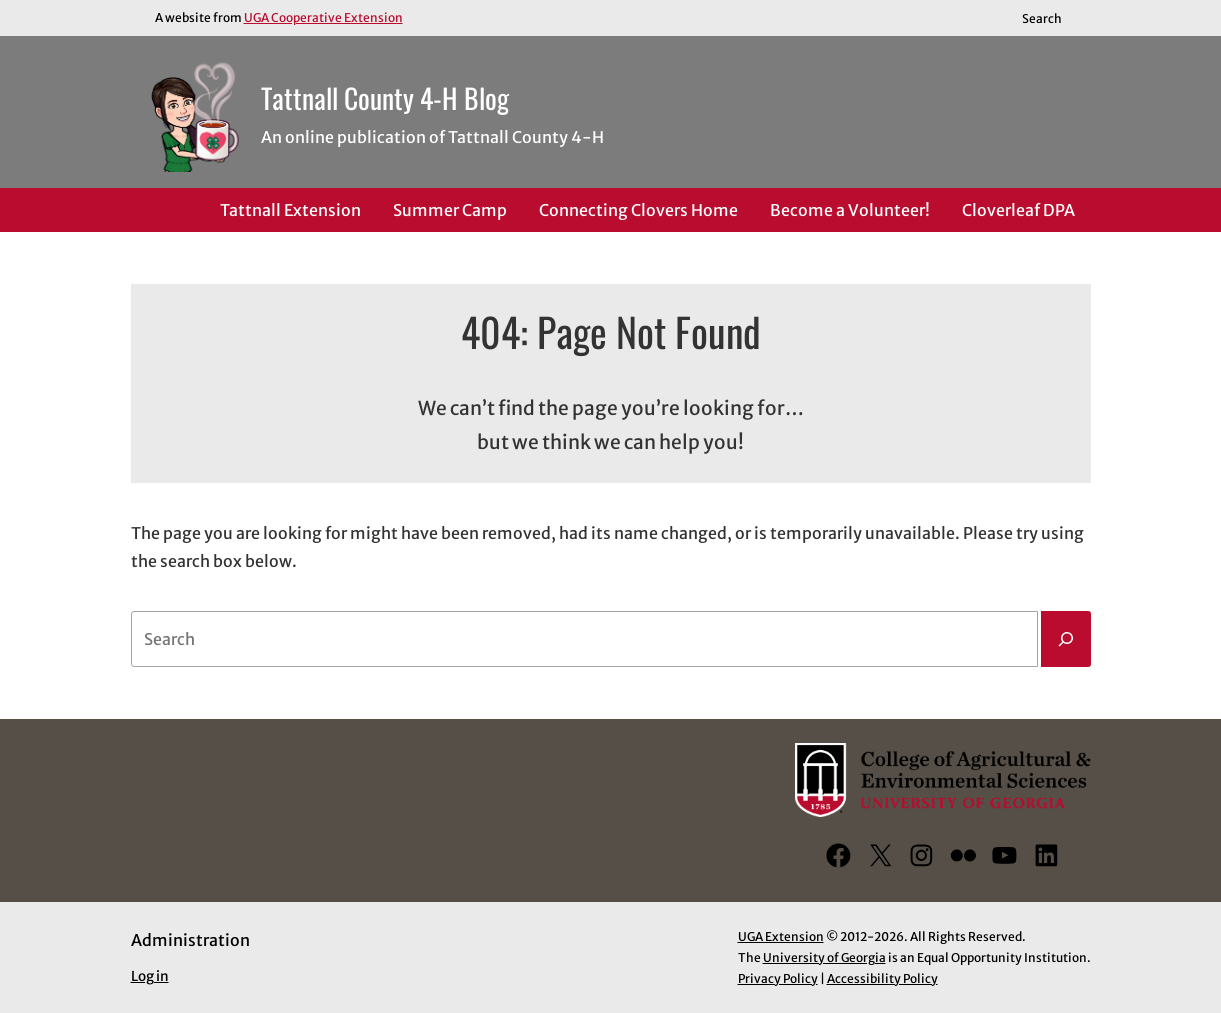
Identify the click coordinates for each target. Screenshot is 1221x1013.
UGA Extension (781, 936)
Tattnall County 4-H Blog (385, 97)
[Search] (1066, 639)
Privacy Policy (778, 978)
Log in (150, 976)
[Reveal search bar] (1050, 18)
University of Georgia (824, 957)
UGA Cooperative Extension (323, 17)
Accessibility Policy (882, 978)
